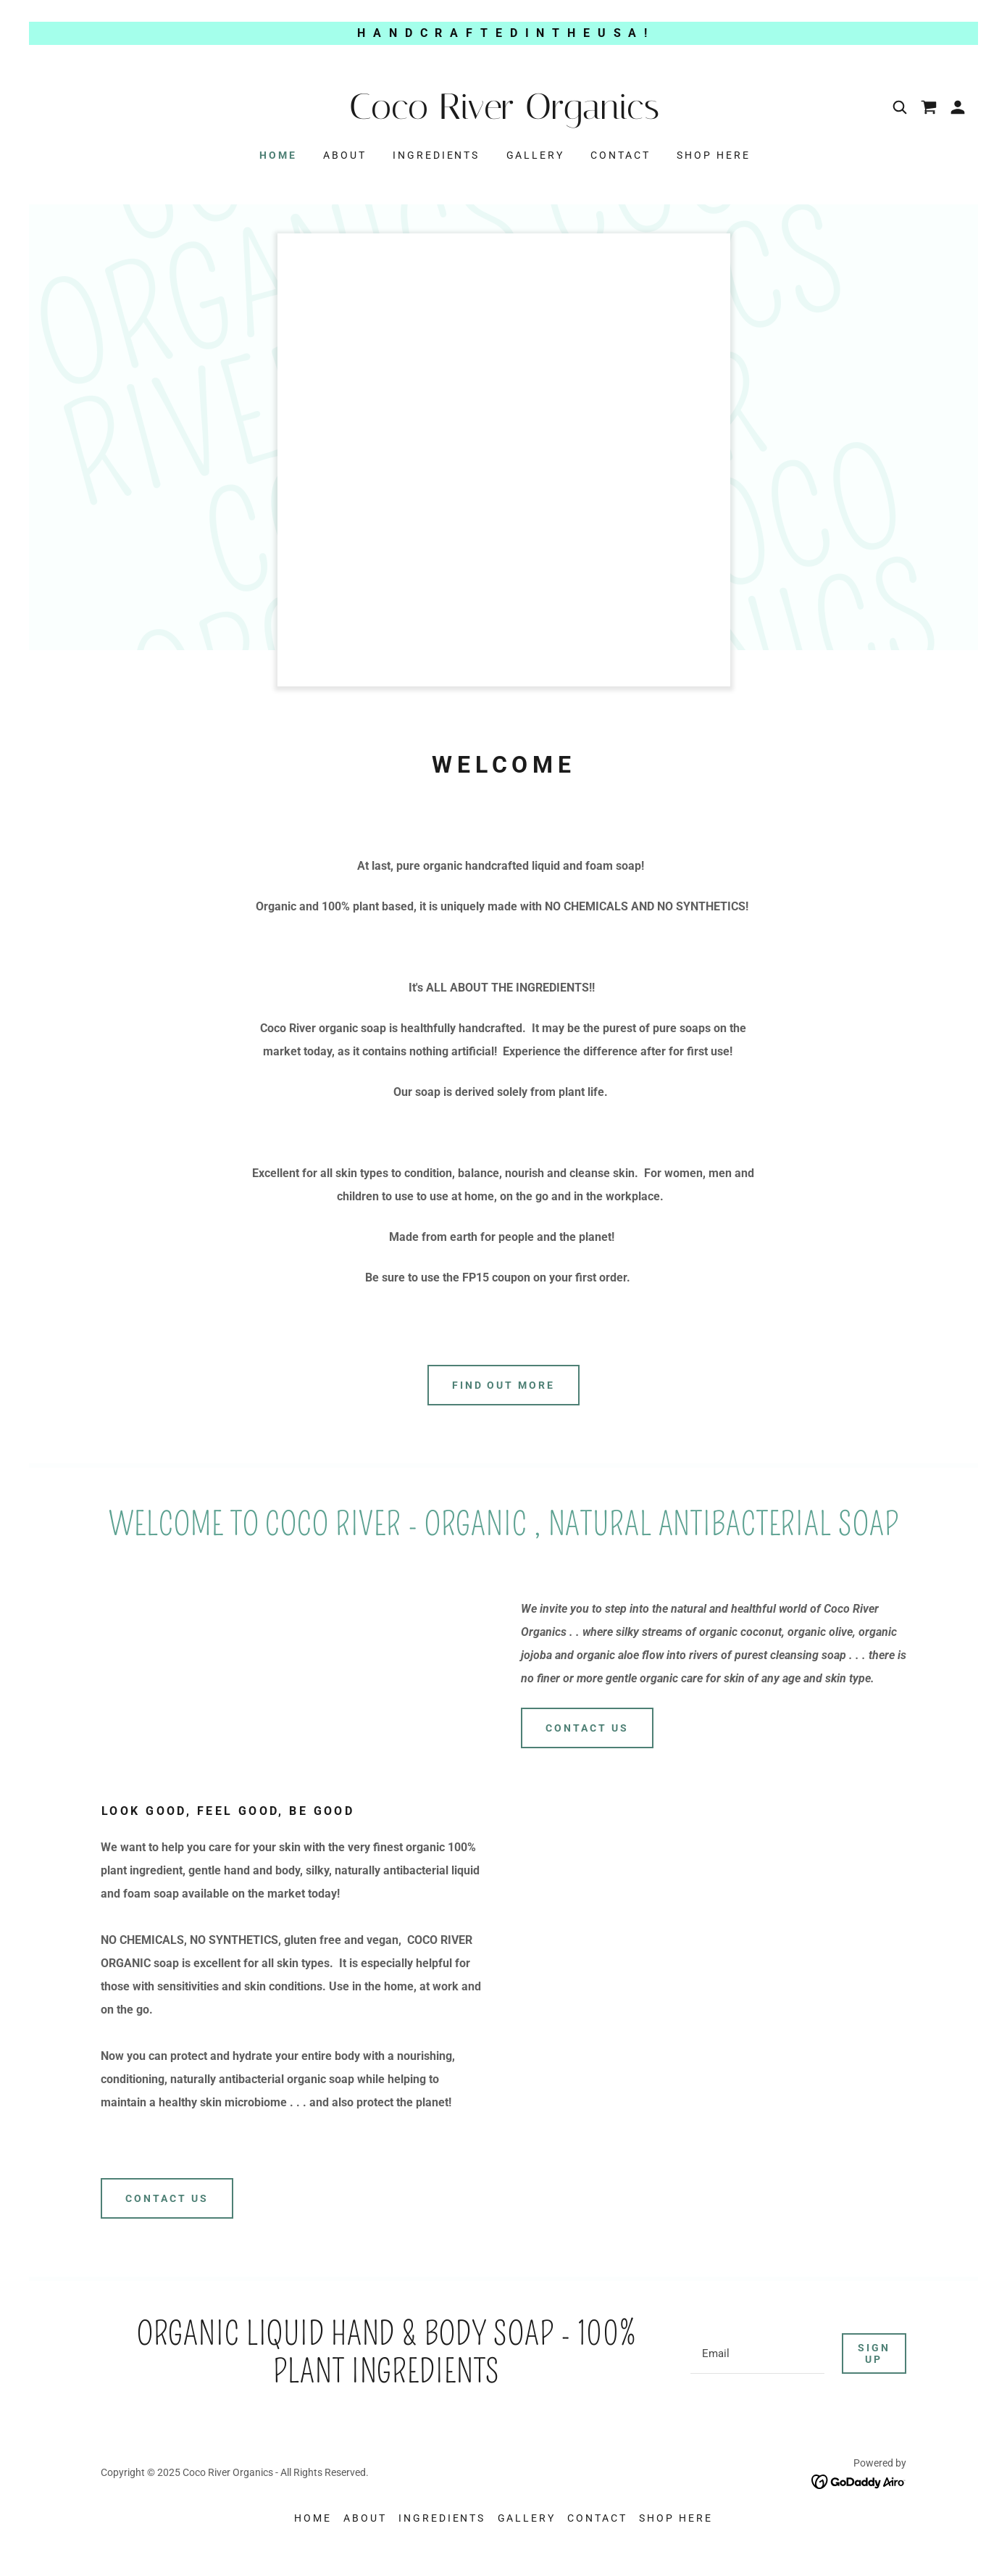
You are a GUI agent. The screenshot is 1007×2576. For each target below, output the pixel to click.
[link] (503, 115)
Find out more (504, 1385)
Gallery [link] (535, 155)
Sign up (874, 2353)
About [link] (345, 155)
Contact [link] (620, 155)
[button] (957, 107)
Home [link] (278, 155)
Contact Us (587, 1728)
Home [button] (313, 2518)
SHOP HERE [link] (714, 155)
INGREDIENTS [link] (436, 155)
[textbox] (757, 2353)
